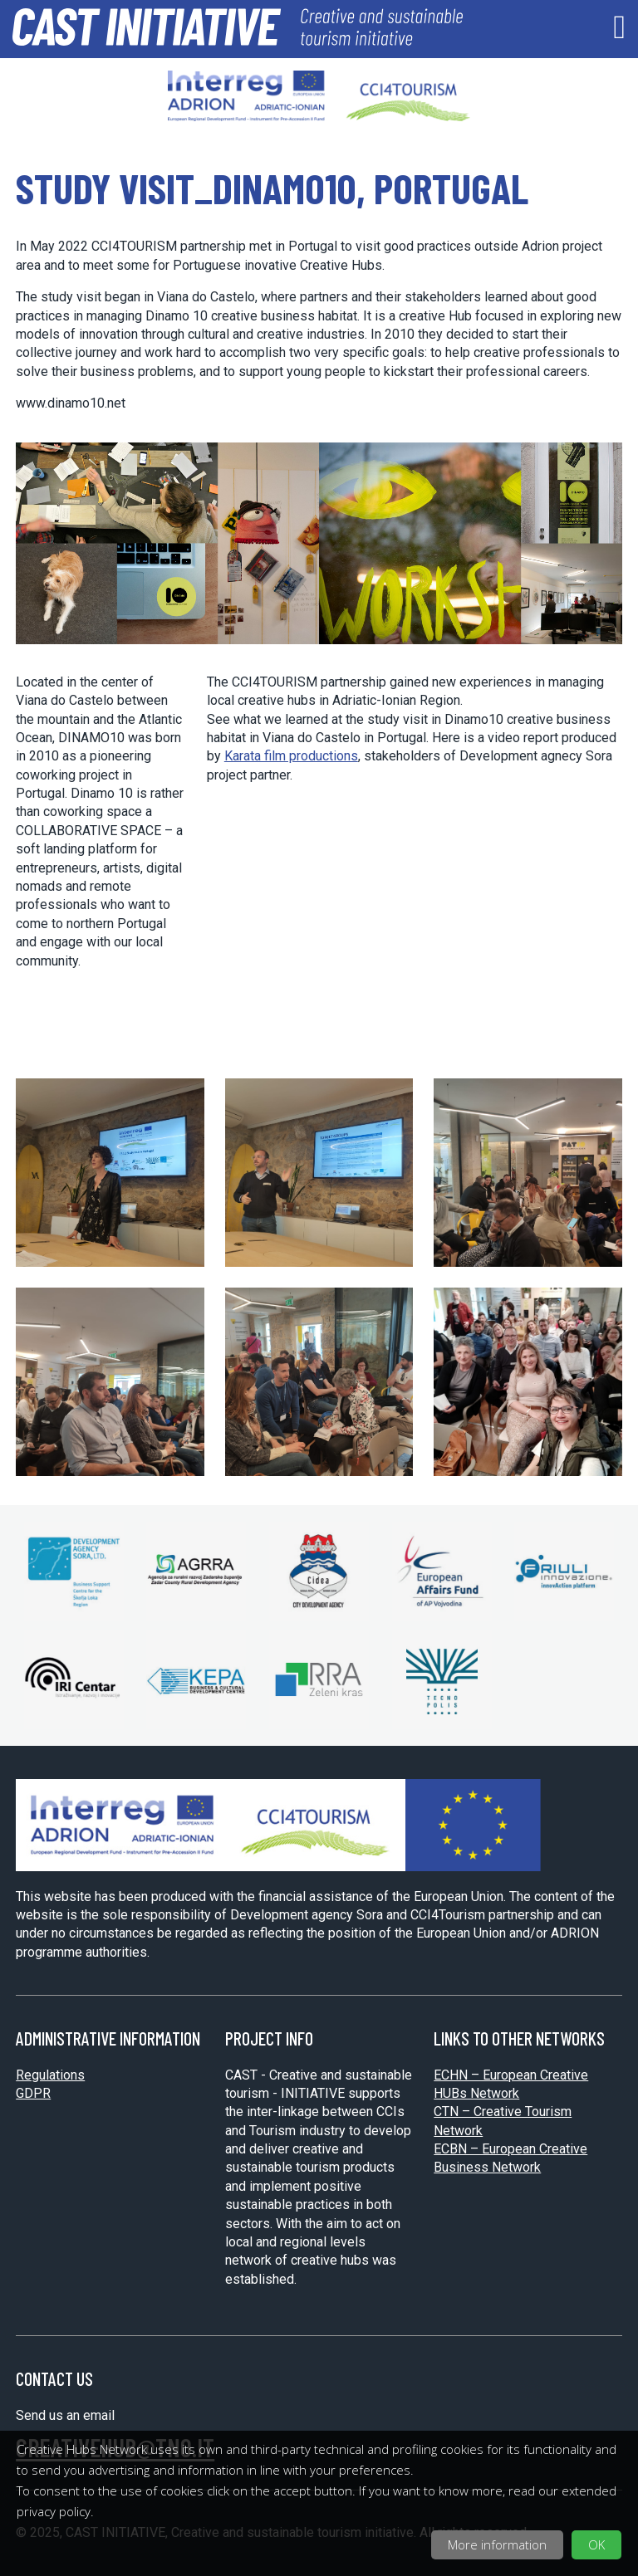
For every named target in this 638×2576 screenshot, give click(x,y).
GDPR (33, 2093)
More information (497, 2544)
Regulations (50, 2075)
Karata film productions (291, 756)
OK (596, 2544)
